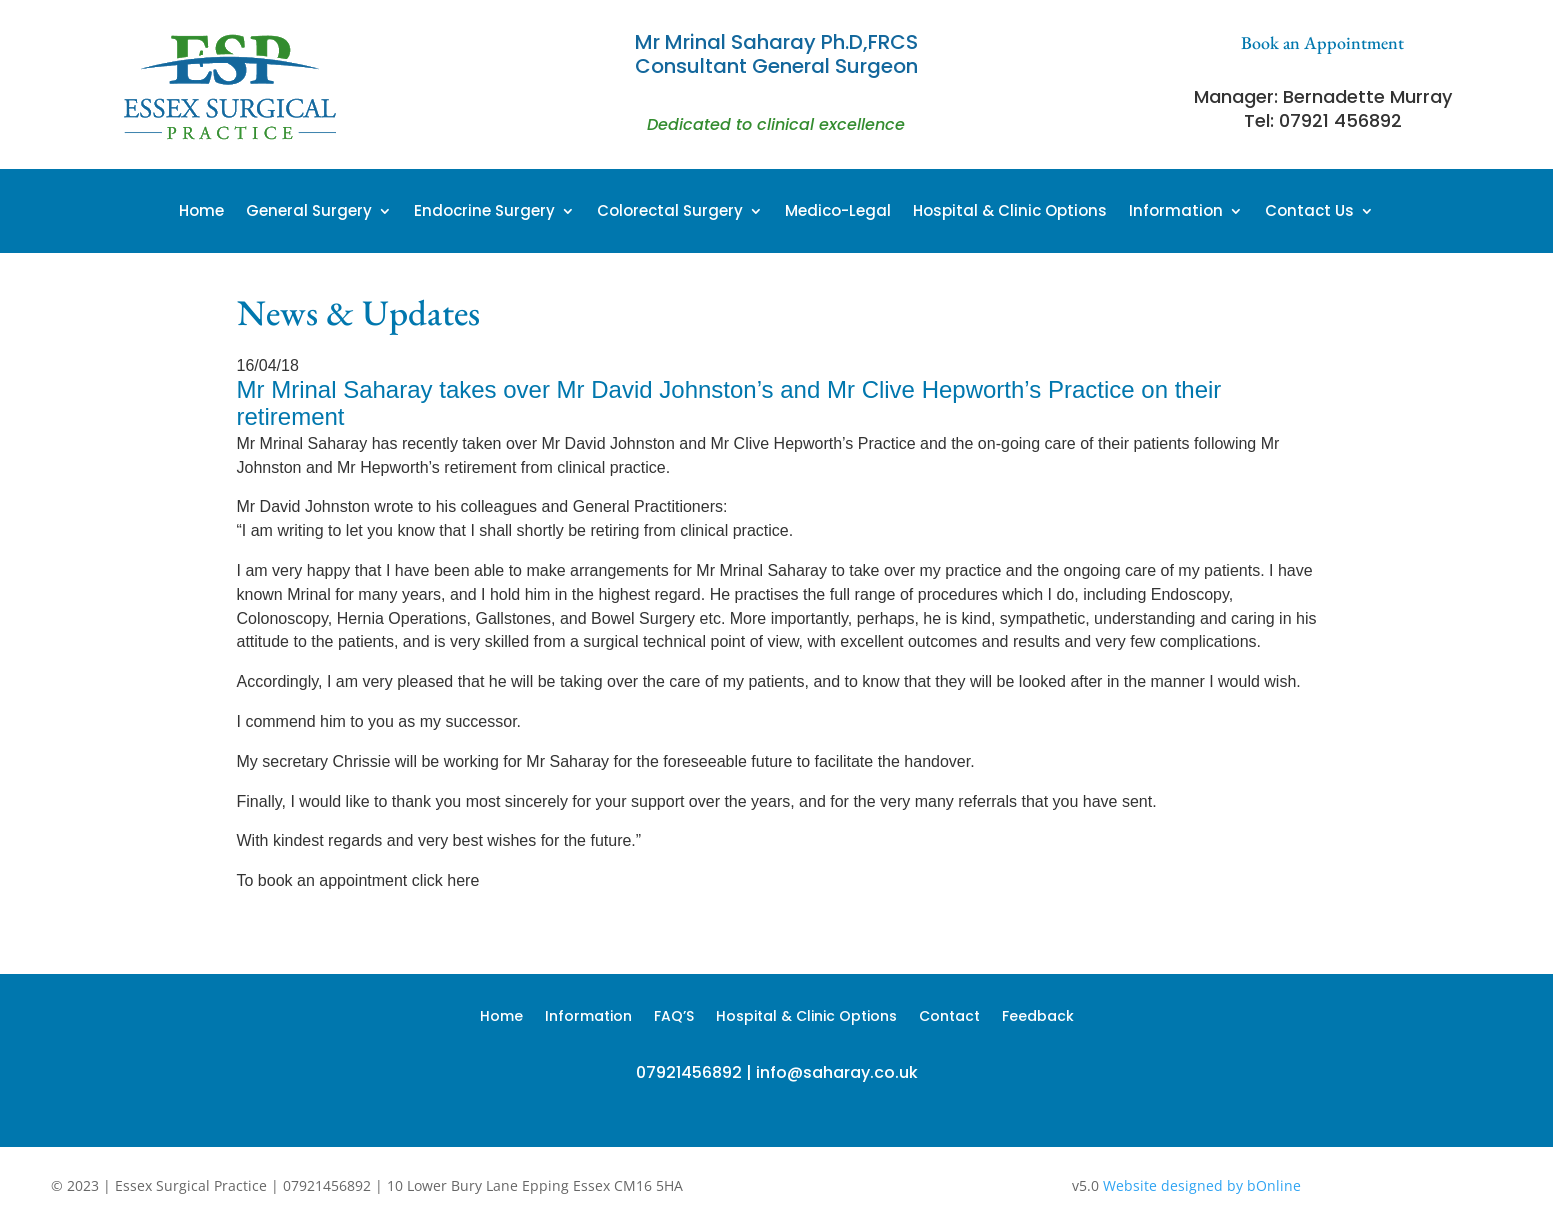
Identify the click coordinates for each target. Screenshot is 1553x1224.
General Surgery (309, 212)
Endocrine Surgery (484, 212)
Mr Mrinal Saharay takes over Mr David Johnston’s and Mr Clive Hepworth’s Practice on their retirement (729, 403)
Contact (949, 1017)
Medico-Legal (838, 212)
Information (1176, 212)
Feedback (1038, 1017)
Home (201, 212)
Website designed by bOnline (1202, 1185)
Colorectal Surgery (670, 212)
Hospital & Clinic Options (1010, 212)
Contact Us (1309, 212)
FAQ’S (674, 1017)
